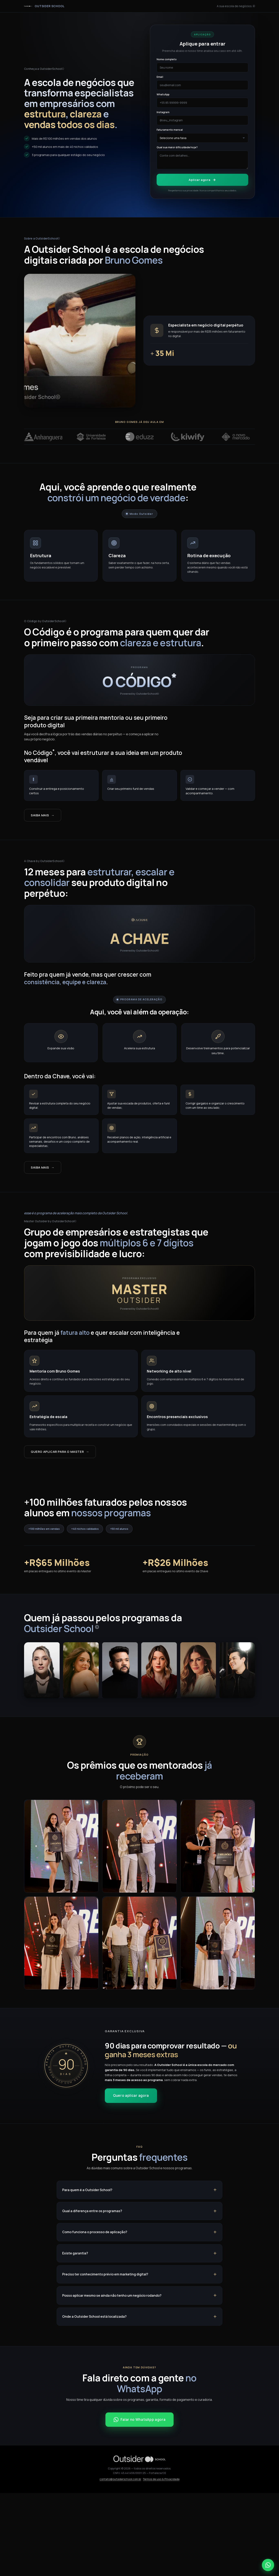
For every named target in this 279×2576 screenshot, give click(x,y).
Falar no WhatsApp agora (140, 2419)
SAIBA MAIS (42, 815)
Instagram (163, 112)
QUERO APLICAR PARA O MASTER (60, 1451)
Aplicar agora (202, 180)
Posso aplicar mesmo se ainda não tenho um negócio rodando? (112, 2295)
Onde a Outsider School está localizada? (94, 2316)
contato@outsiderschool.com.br (120, 2479)
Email (160, 77)
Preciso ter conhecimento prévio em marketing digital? (105, 2274)
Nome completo (167, 59)
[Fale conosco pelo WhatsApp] (268, 2565)
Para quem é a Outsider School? (87, 2190)
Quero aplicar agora (131, 2095)
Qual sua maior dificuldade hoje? (177, 147)
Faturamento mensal (170, 129)
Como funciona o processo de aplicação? (94, 2232)
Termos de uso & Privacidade (161, 2479)
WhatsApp (163, 94)
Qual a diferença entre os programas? (92, 2211)
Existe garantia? (75, 2253)
